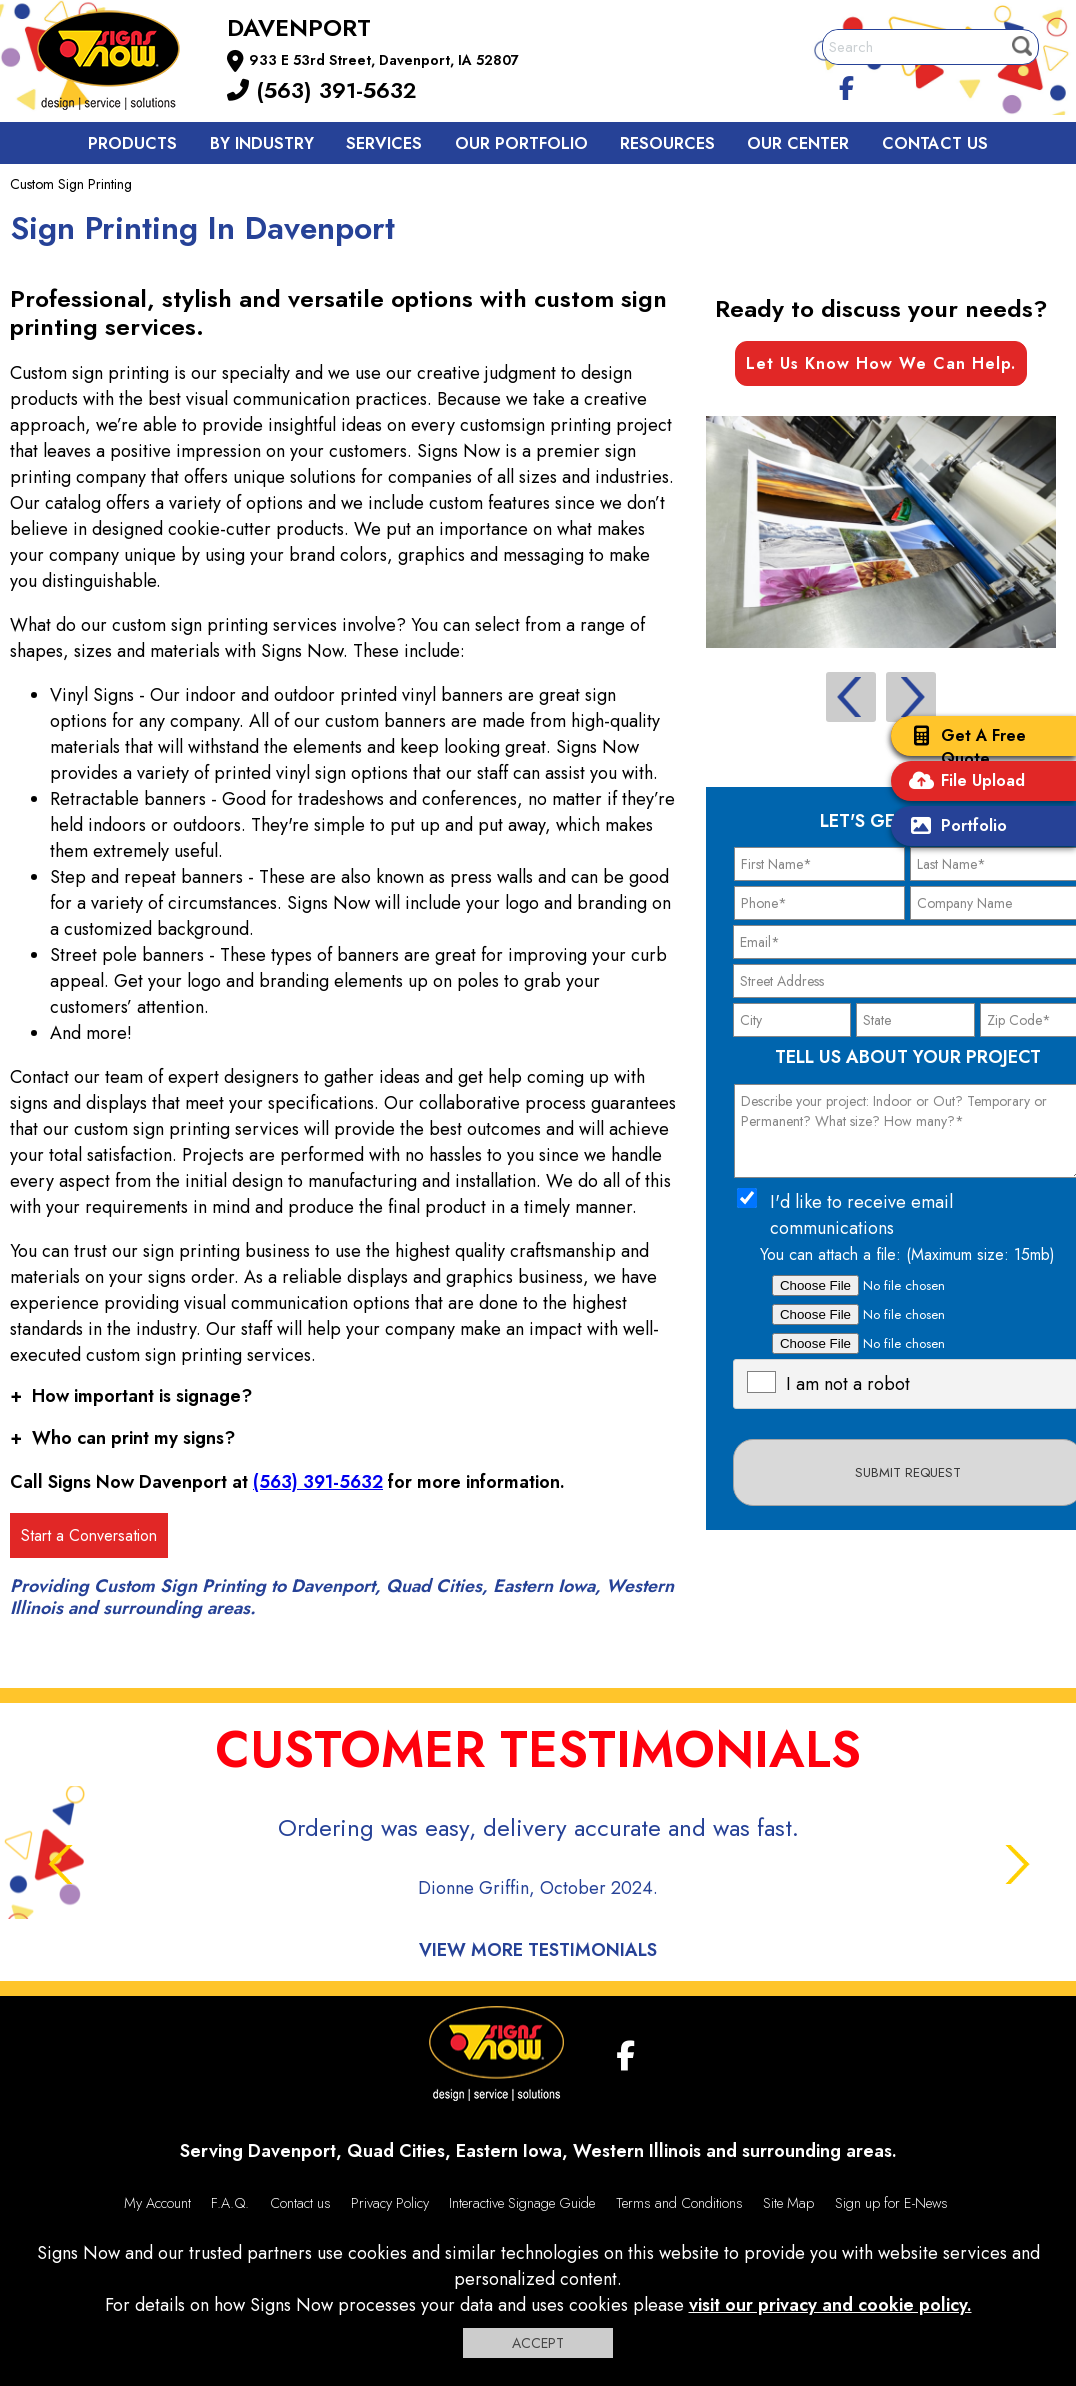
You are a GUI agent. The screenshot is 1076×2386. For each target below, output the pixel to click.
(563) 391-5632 (322, 90)
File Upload (963, 782)
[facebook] (847, 85)
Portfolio (954, 827)
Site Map (788, 2203)
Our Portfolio (521, 143)
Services (384, 143)
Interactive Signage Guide (522, 2203)
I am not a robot (848, 1384)
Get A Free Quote (963, 747)
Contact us (935, 143)
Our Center (798, 143)
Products (132, 143)
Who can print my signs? (122, 1438)
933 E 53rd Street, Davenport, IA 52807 (384, 60)
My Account (157, 2203)
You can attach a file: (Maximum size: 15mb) (907, 1254)
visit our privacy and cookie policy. (830, 2305)
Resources (667, 143)
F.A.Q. (230, 2203)
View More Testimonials (538, 1950)
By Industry (262, 143)
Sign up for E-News (891, 2203)
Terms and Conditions (679, 2203)
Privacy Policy (390, 2203)
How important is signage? (131, 1396)
